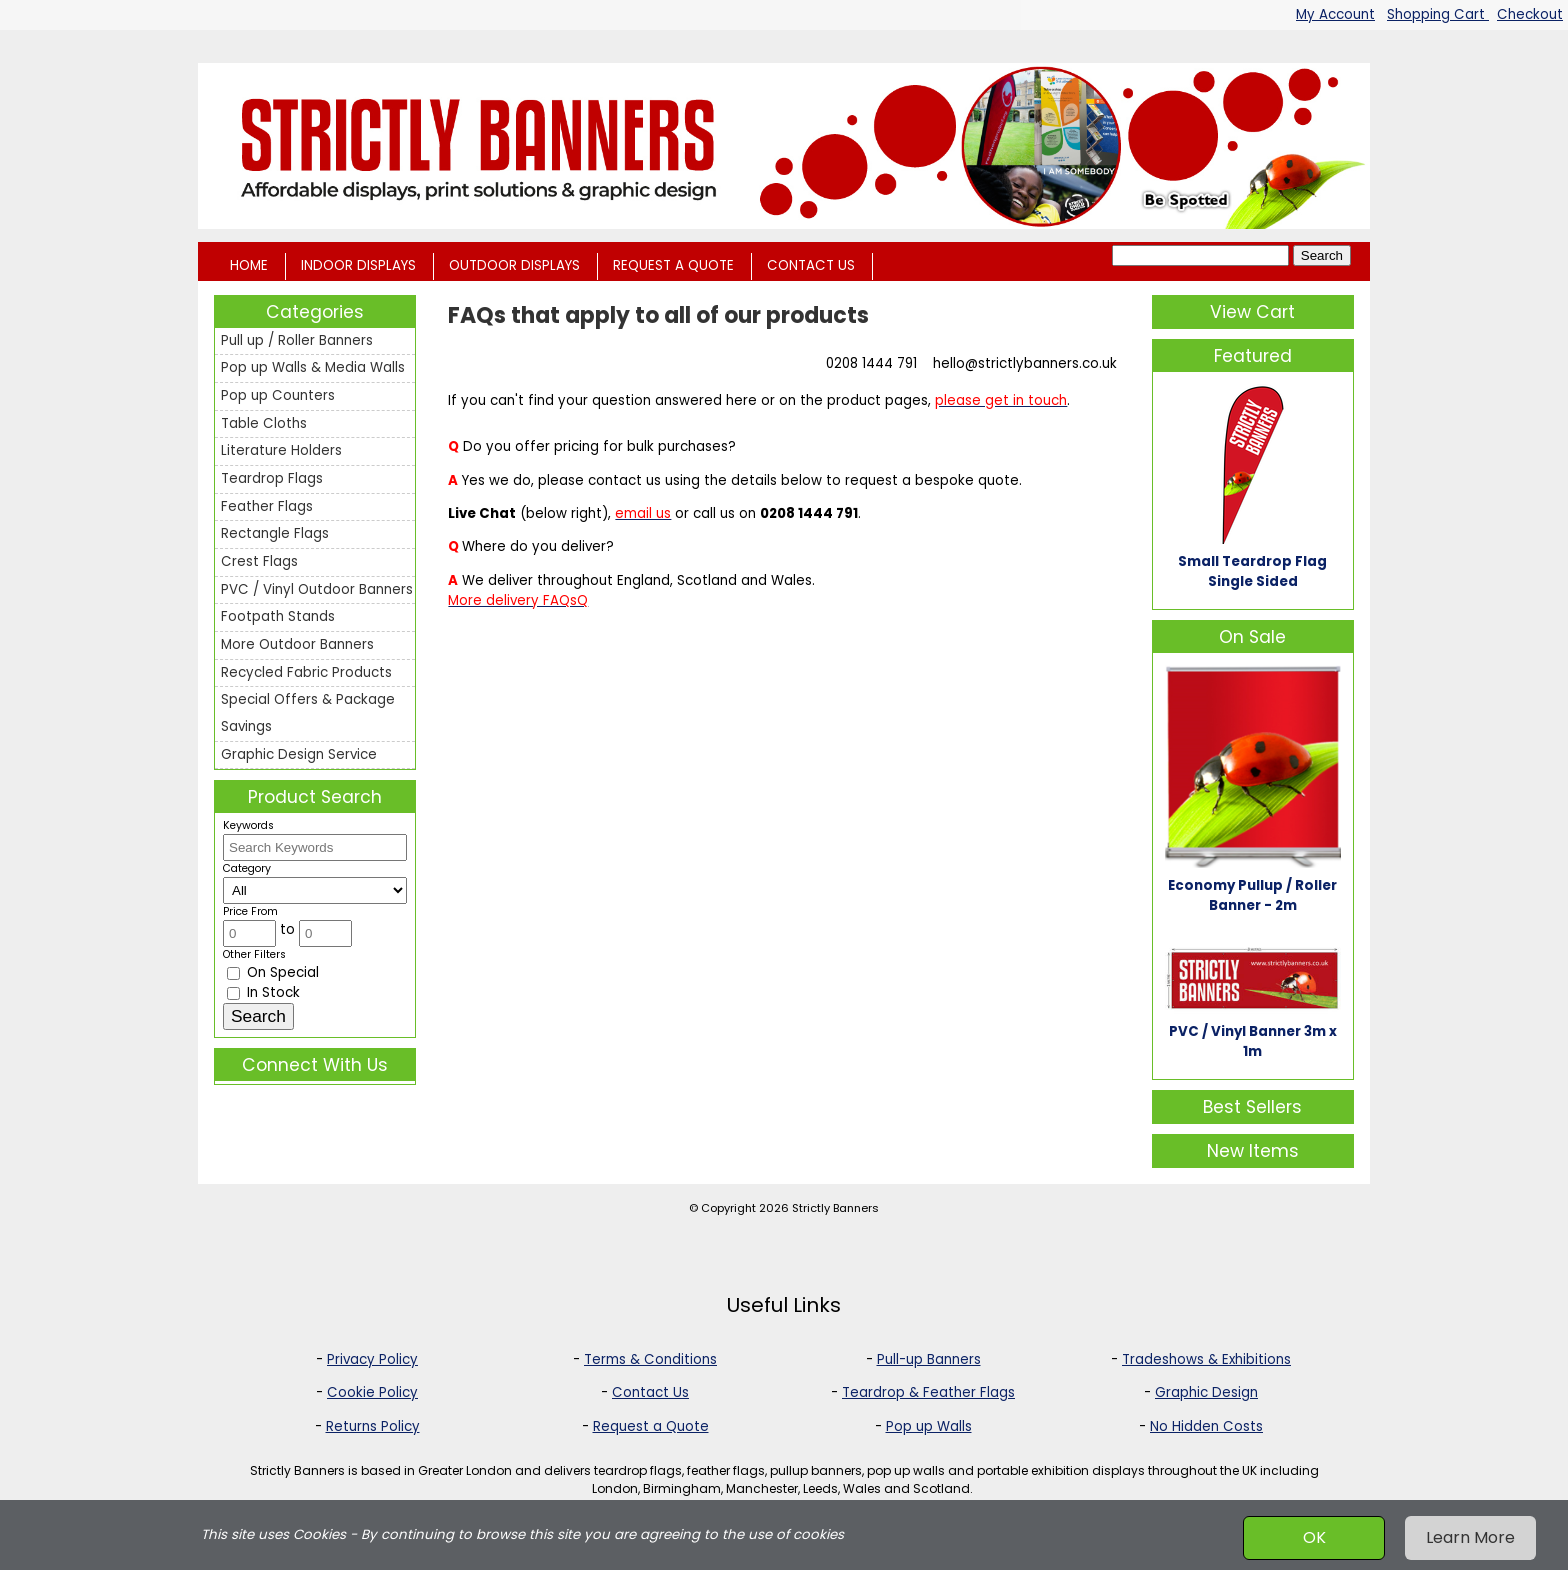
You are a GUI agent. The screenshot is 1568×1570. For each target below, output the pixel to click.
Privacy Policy (372, 1359)
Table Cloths (264, 423)
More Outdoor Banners (297, 644)
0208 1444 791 (871, 363)
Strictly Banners (835, 1208)
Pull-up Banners (929, 1359)
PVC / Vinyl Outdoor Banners (317, 589)
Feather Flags (267, 506)
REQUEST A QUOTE (673, 265)
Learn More (1470, 1537)
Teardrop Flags (272, 478)
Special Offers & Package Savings (308, 713)
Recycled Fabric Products (306, 672)
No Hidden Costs (1206, 1426)
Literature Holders (281, 450)
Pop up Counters (278, 395)
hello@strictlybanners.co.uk (1025, 363)
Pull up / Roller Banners (297, 340)
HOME (249, 265)
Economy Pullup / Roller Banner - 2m (1252, 895)
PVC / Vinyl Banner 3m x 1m (1253, 1041)
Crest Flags (259, 561)
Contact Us (650, 1392)
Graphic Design (1206, 1392)
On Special (273, 972)
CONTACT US (811, 265)
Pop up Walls (929, 1426)
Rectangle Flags (275, 533)
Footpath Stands (278, 616)
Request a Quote (651, 1426)
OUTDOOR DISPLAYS (514, 265)
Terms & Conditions (650, 1359)
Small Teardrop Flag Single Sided (1252, 571)
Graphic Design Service (299, 754)
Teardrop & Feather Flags (928, 1392)
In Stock (263, 992)
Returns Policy (373, 1426)
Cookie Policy (372, 1392)
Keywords (248, 825)
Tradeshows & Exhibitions (1206, 1359)
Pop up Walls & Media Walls (313, 367)
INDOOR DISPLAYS (358, 265)
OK (1314, 1537)
